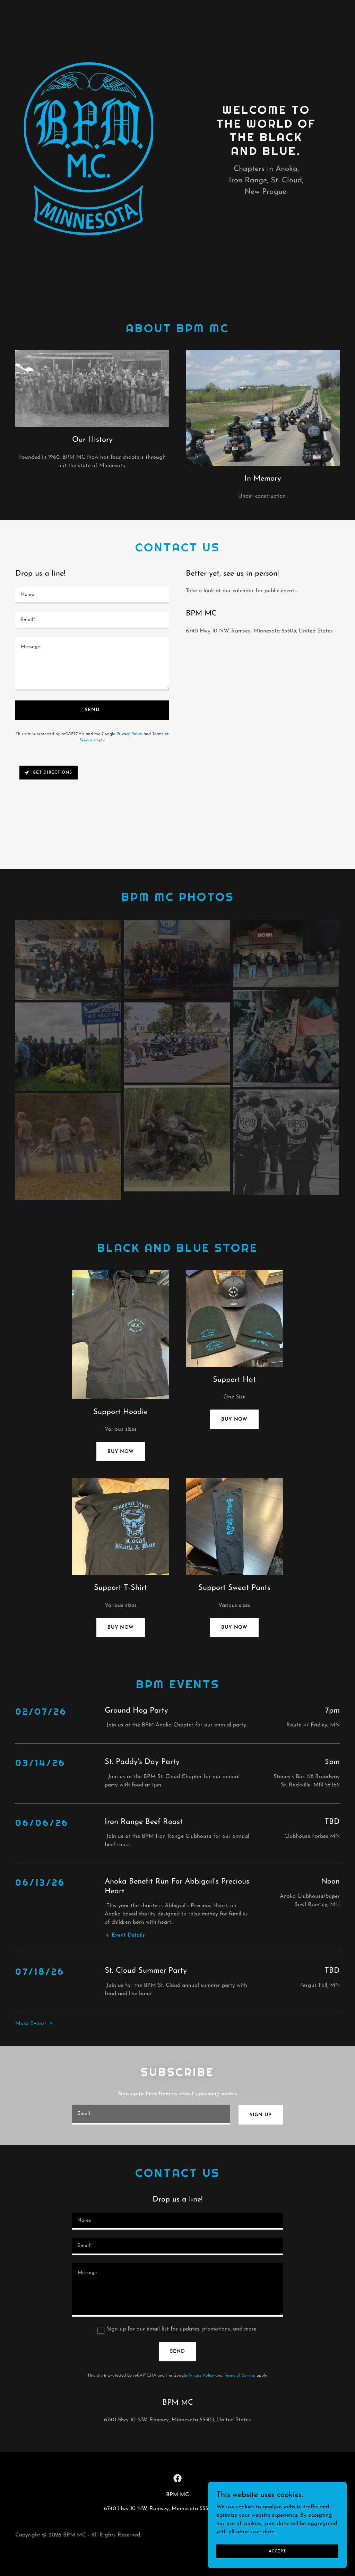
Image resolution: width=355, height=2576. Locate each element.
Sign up (261, 2068)
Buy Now (234, 1419)
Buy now (120, 1451)
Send (92, 710)
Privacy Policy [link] (129, 734)
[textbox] (92, 595)
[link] (177, 2432)
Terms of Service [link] (239, 2329)
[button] (125, 1896)
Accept (277, 2551)
